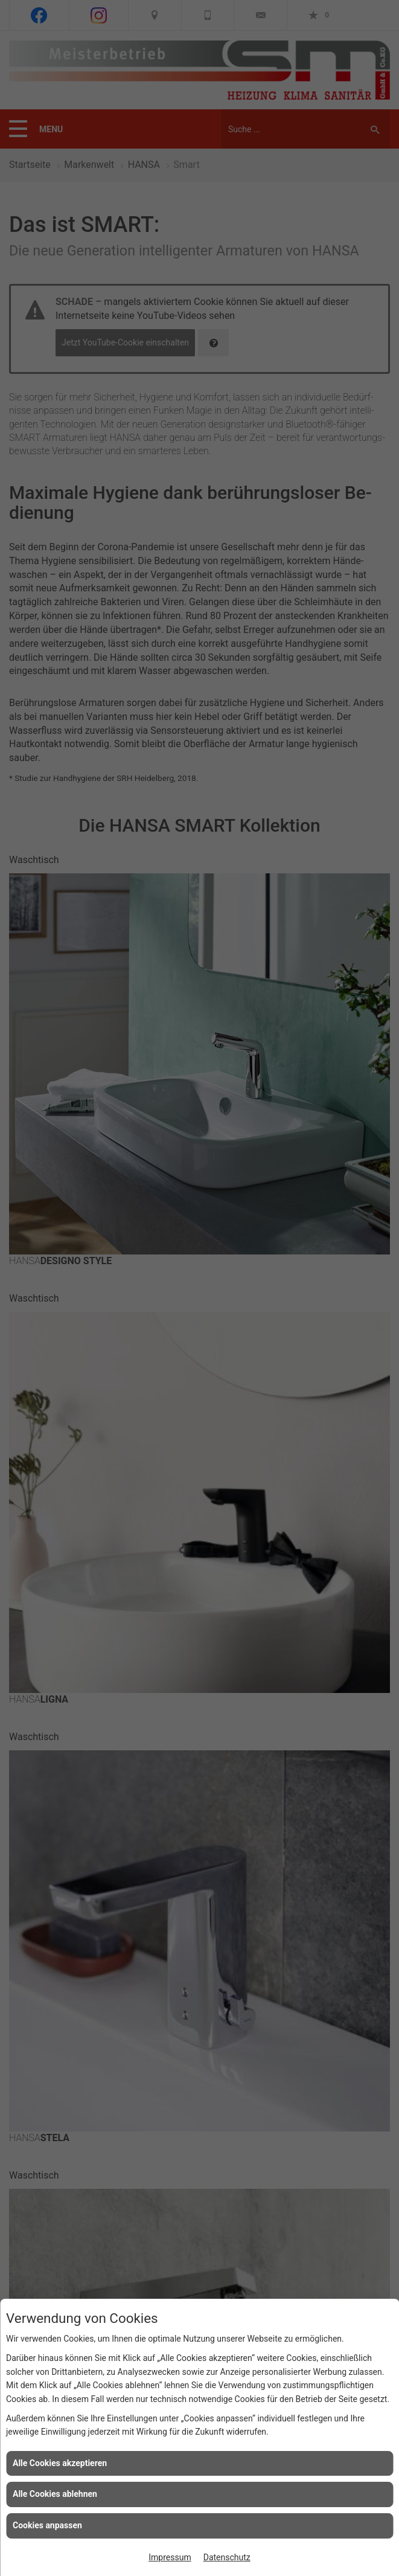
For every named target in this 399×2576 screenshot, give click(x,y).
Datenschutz (227, 2557)
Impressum (169, 2557)
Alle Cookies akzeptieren (60, 2463)
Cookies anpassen (47, 2525)
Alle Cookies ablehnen (55, 2494)
